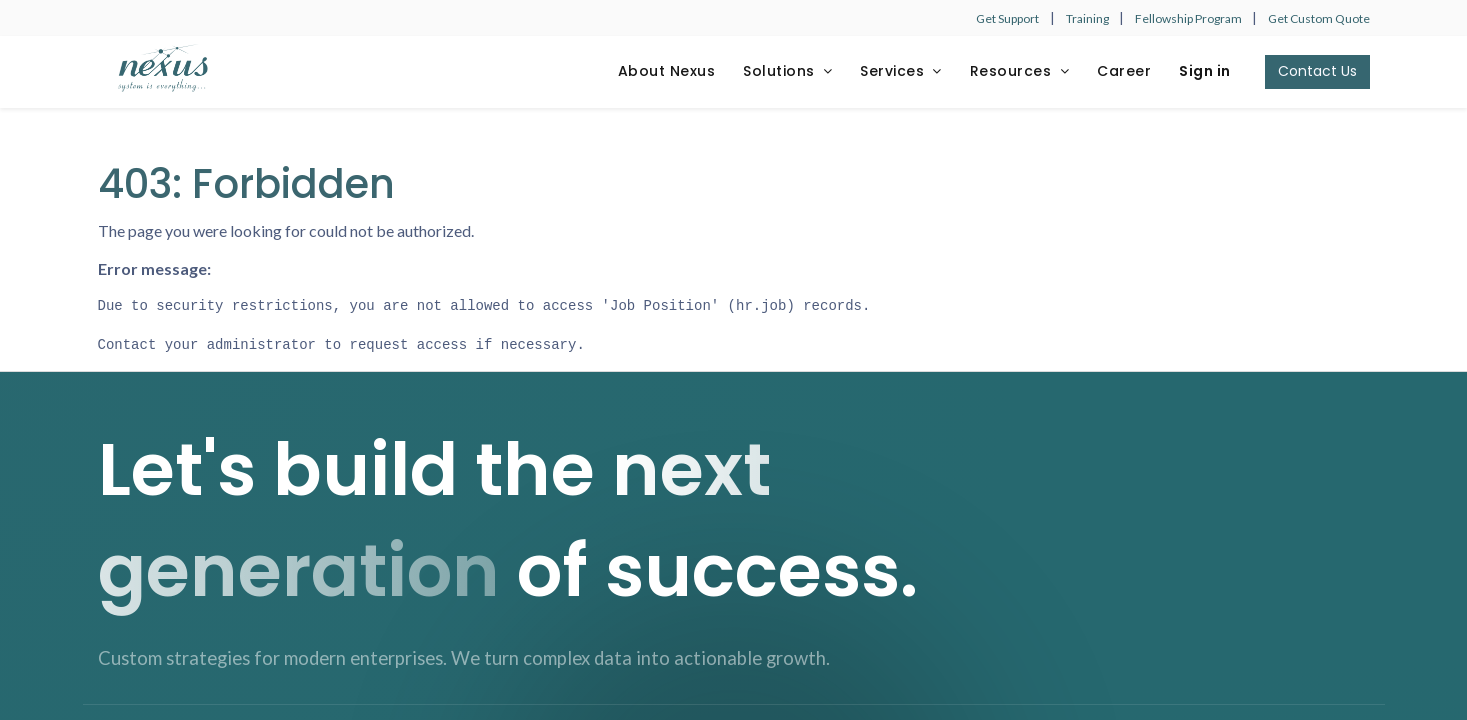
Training (1088, 18)
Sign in (1205, 71)
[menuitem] (667, 72)
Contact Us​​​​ (1317, 71)
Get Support (1007, 18)
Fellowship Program (1189, 18)
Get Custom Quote (1319, 18)
